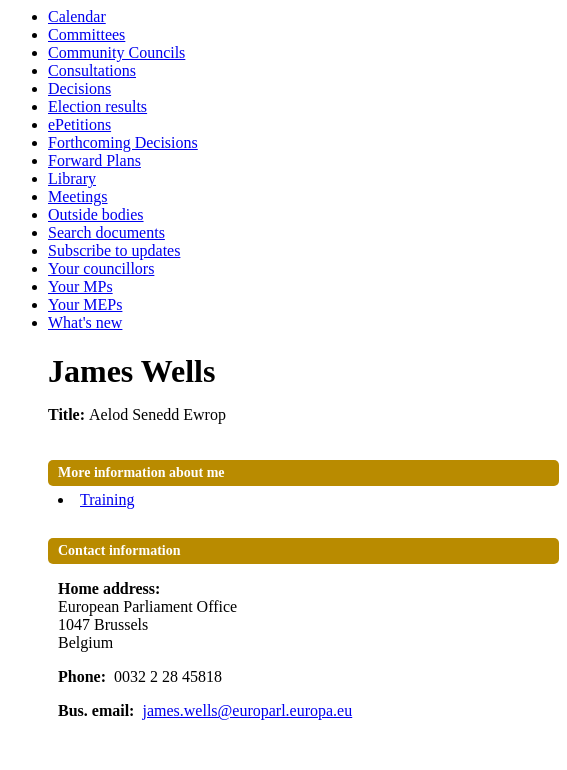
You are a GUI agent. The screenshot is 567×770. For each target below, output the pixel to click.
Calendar (77, 16)
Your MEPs (85, 304)
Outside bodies (96, 214)
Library (72, 178)
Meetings (78, 196)
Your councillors (101, 268)
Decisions (79, 88)
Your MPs (80, 286)
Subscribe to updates (114, 250)
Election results (97, 106)
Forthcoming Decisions (123, 142)
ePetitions (79, 124)
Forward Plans (94, 160)
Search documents (106, 232)
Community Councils (116, 52)
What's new (85, 322)
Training (107, 499)
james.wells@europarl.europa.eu (247, 710)
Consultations (92, 70)
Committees (86, 34)
